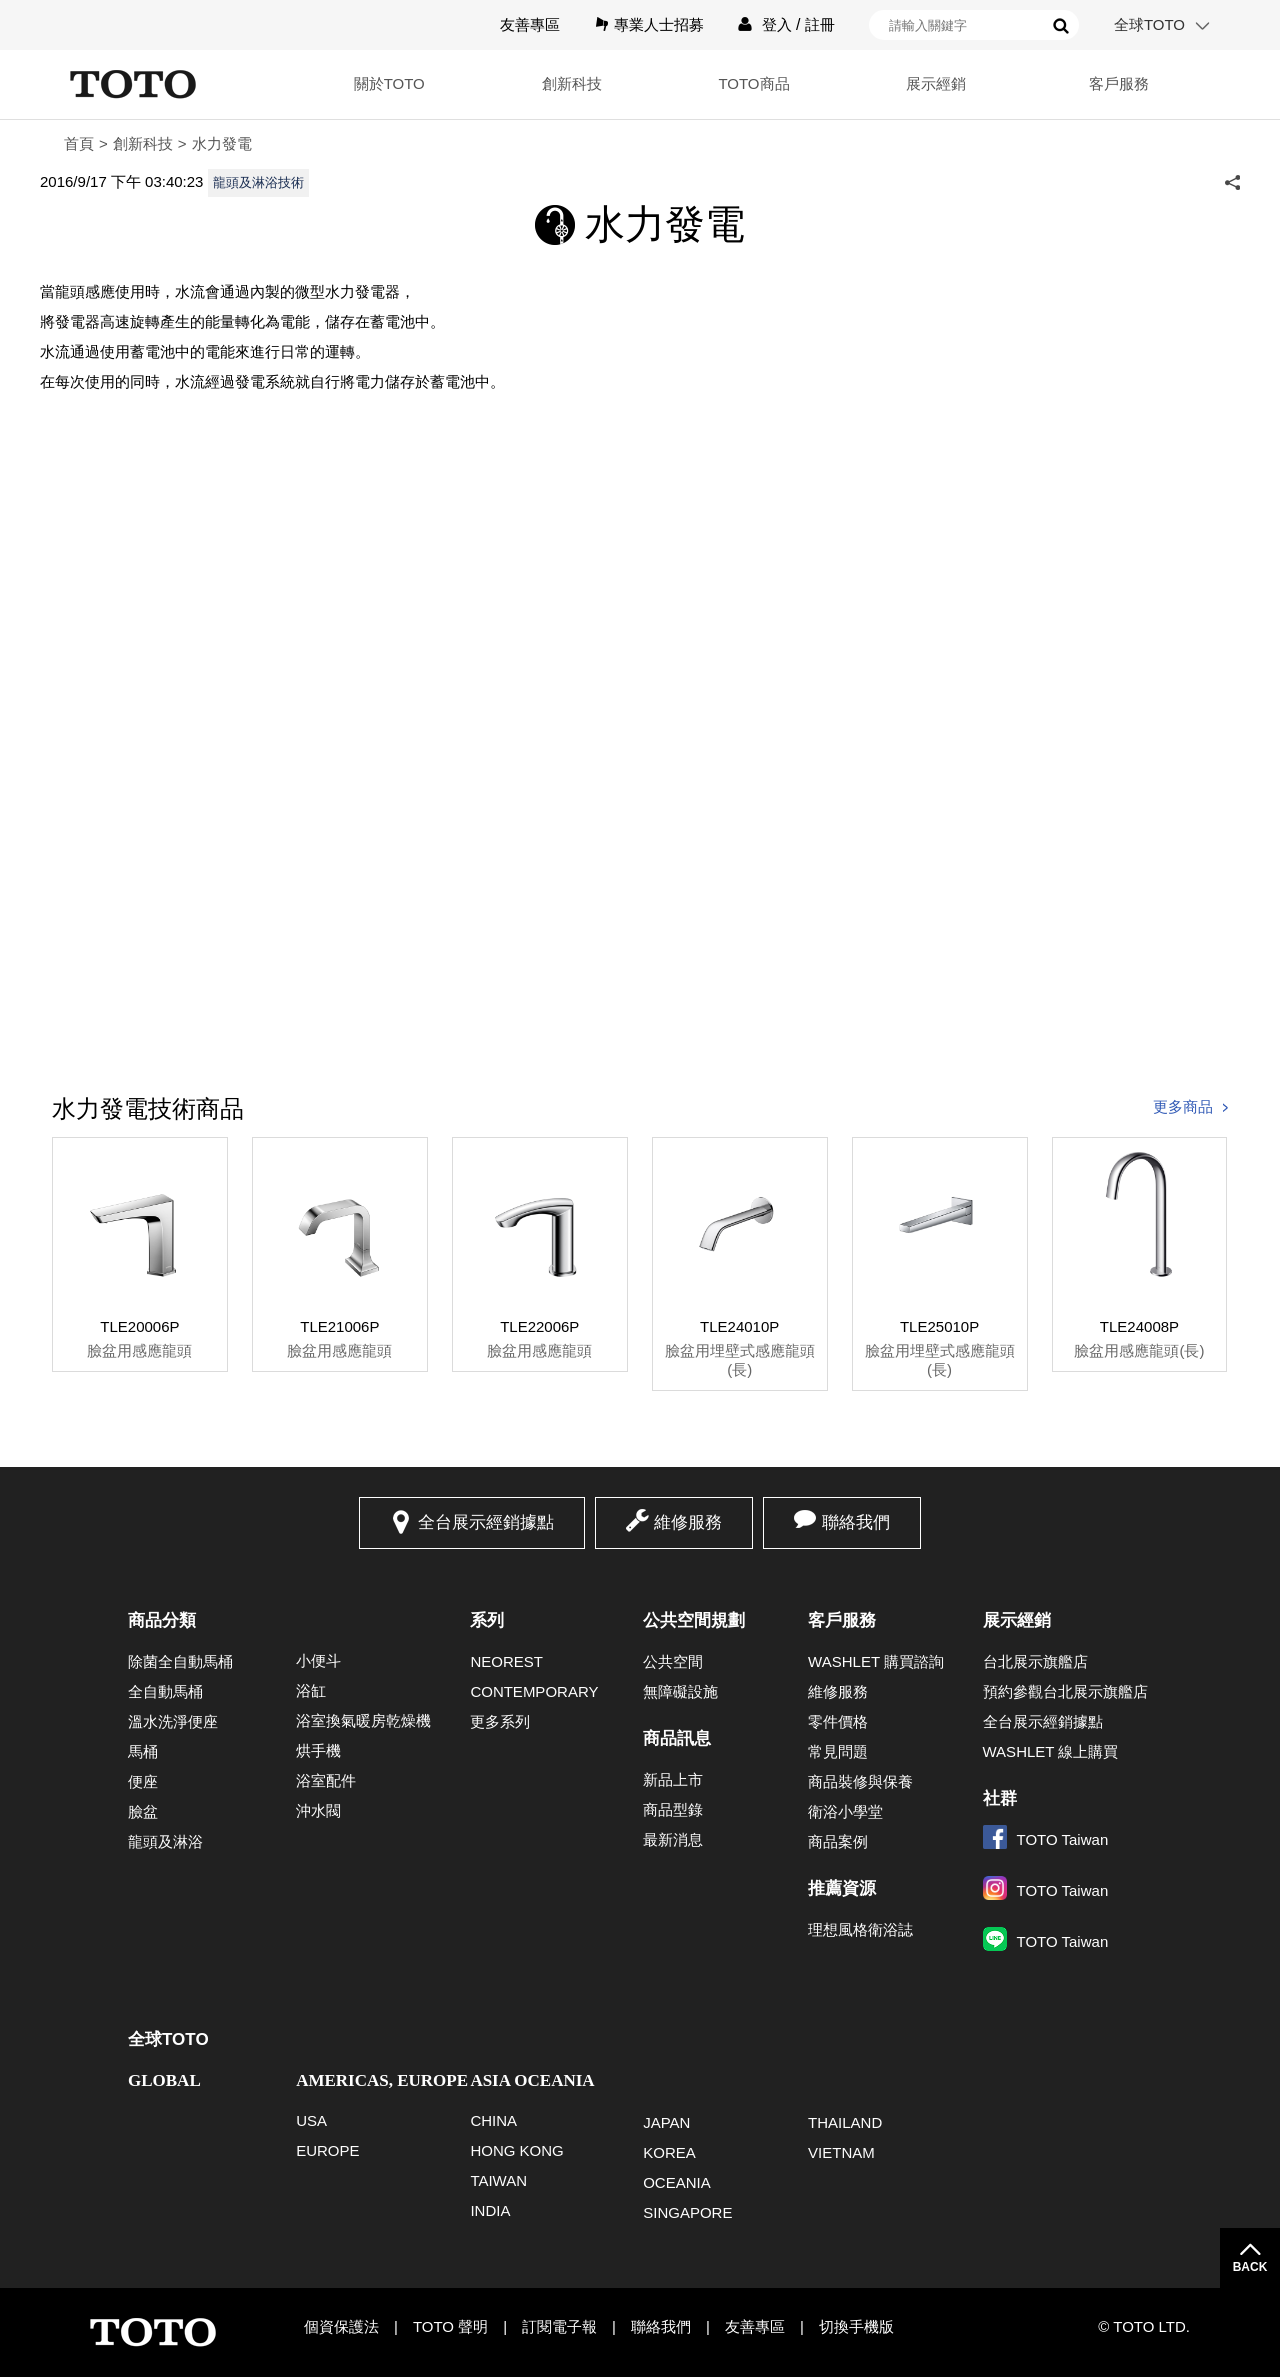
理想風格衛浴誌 (860, 1929)
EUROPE (327, 2150)
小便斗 (318, 1660)
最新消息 (673, 1839)
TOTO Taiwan (1046, 1839)
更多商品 (1183, 1106)
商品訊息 (677, 1738)
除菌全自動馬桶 (180, 1661)
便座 (143, 1781)
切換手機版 (856, 2326)
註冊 (820, 24)
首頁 (79, 143)
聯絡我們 (856, 1522)
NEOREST (506, 1661)
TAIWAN (498, 2180)
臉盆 (143, 1811)
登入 (777, 24)
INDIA (490, 2210)
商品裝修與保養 (860, 1781)
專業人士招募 (659, 24)
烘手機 (318, 1750)
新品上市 (673, 1779)
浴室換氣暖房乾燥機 (363, 1720)
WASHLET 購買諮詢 (876, 1661)
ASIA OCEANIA (532, 2080)
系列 (487, 1620)
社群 (1000, 1798)
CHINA (493, 2120)
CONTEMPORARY (534, 1691)
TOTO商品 (753, 83)
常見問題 (838, 1751)
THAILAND (845, 2122)
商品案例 (838, 1841)
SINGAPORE (687, 2212)
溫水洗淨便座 (173, 1721)
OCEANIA (677, 2182)
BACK (1250, 2267)
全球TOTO (1149, 24)
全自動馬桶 (165, 1691)
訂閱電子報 (559, 2326)
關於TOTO (389, 83)
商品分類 (162, 1620)
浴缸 (311, 1690)
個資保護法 (341, 2326)
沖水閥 (318, 1810)
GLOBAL (164, 2080)
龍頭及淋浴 (165, 1841)
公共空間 (673, 1661)
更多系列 (500, 1721)
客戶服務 (1119, 83)
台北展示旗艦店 (1035, 1661)
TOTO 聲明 (450, 2326)
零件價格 (838, 1721)
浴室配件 (326, 1780)
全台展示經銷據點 (486, 1522)
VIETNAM (841, 2152)
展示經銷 (936, 83)
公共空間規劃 (694, 1620)
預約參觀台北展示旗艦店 (1065, 1691)
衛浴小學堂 (845, 1811)
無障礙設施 (680, 1691)
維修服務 (688, 1522)
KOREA (669, 2152)
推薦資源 (842, 1888)
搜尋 (1061, 26)
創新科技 (572, 83)
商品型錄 (673, 1809)
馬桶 (143, 1751)
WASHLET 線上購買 (1051, 1751)
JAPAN (666, 2122)
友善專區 (530, 24)
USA (311, 2120)
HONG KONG (516, 2150)
